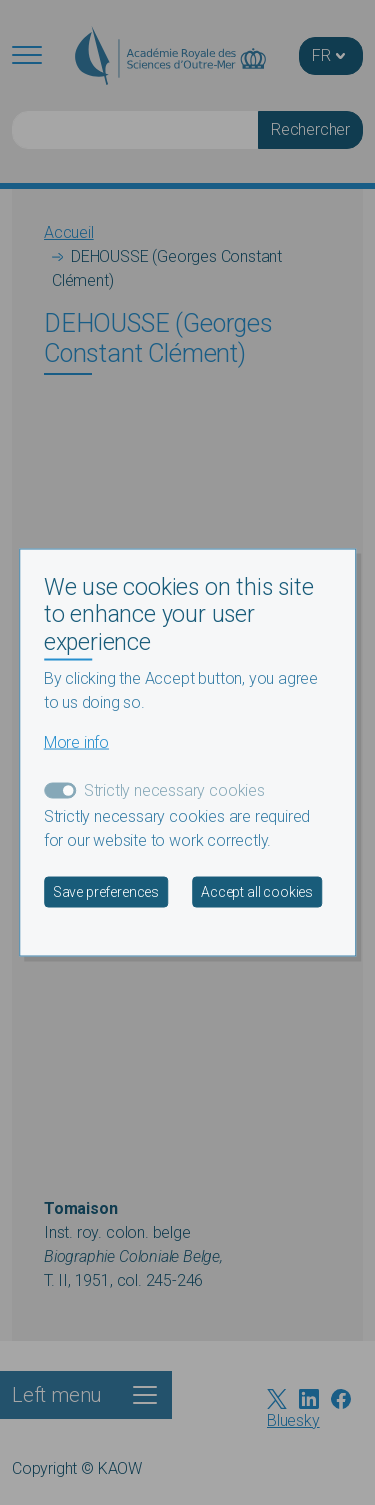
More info (76, 742)
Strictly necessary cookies (174, 790)
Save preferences (106, 892)
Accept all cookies (257, 892)
